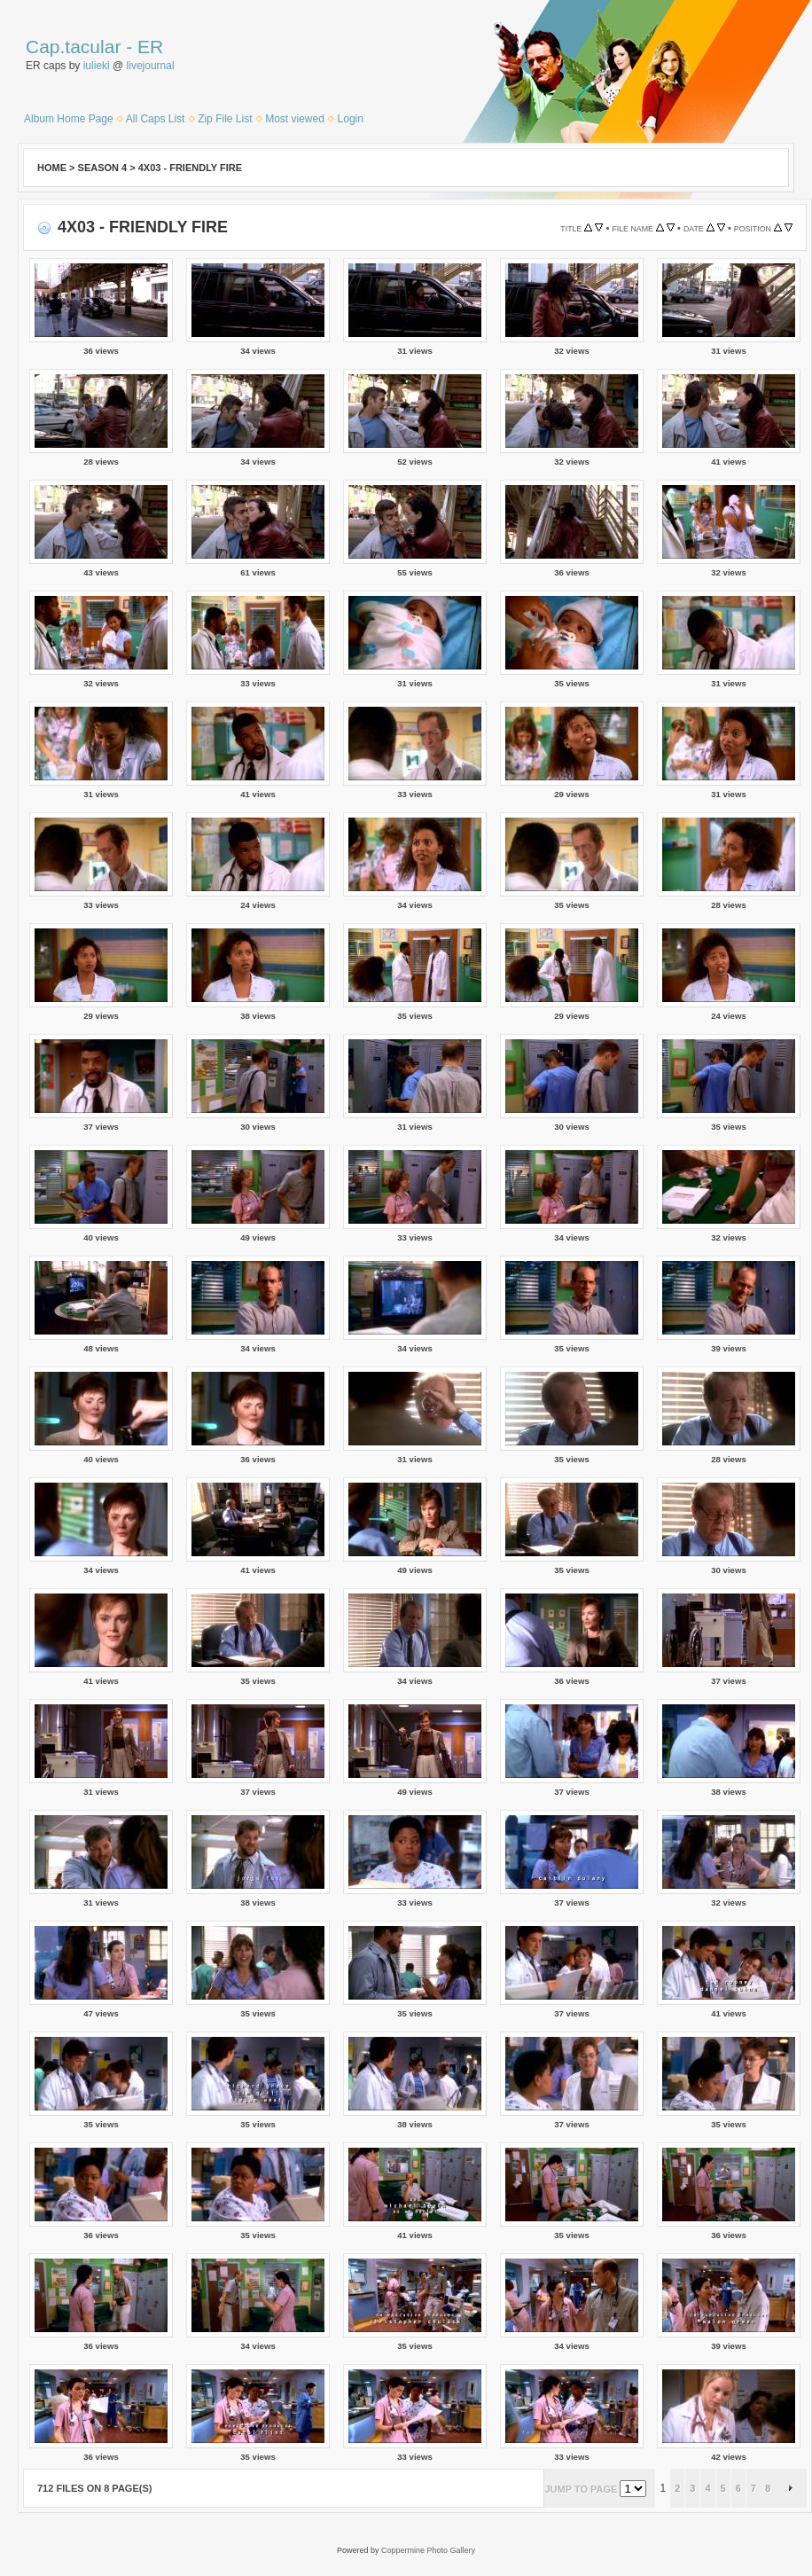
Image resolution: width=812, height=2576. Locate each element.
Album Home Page (68, 119)
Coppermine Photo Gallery (428, 2550)
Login (350, 119)
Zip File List (225, 119)
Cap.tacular (73, 46)
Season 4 (103, 167)
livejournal (151, 65)
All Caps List (155, 119)
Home (51, 167)
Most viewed (294, 119)
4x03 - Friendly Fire (190, 167)
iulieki (96, 65)
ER (150, 46)
